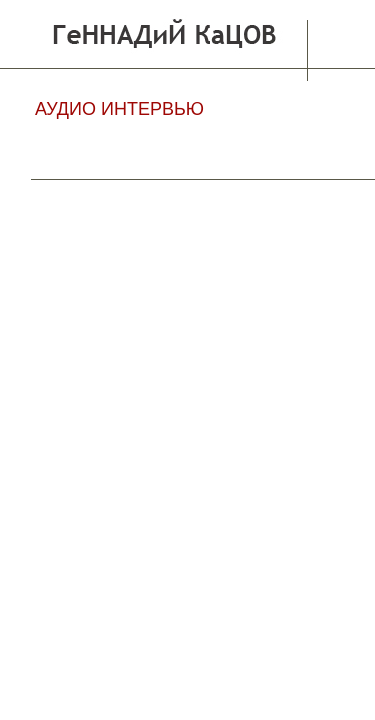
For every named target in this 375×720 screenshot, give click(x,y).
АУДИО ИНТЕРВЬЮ (119, 109)
